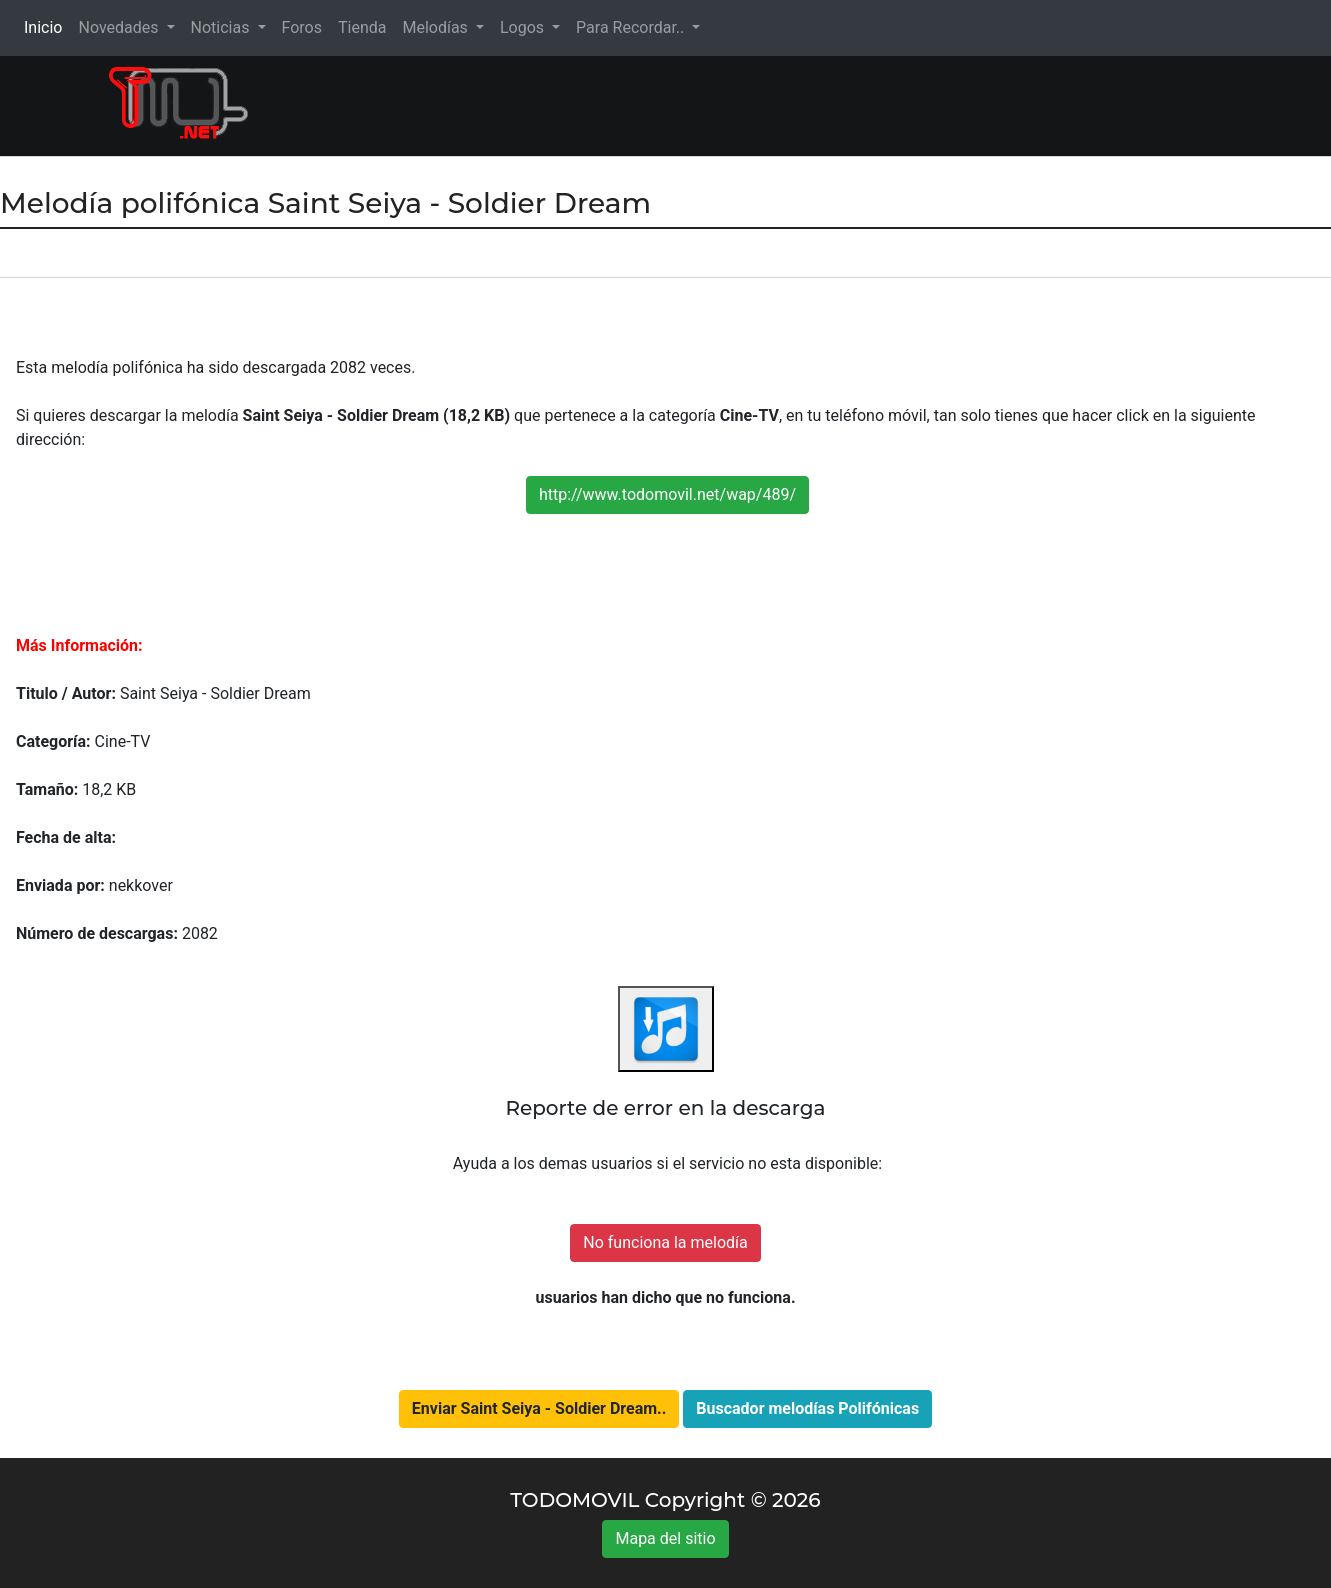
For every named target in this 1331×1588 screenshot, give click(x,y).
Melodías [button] (436, 27)
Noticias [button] (222, 27)
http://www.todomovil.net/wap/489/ (667, 494)
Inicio (47, 26)
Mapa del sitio (665, 1538)
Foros (302, 27)
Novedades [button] (120, 27)
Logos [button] (524, 27)
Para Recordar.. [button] (632, 27)
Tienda (362, 27)
